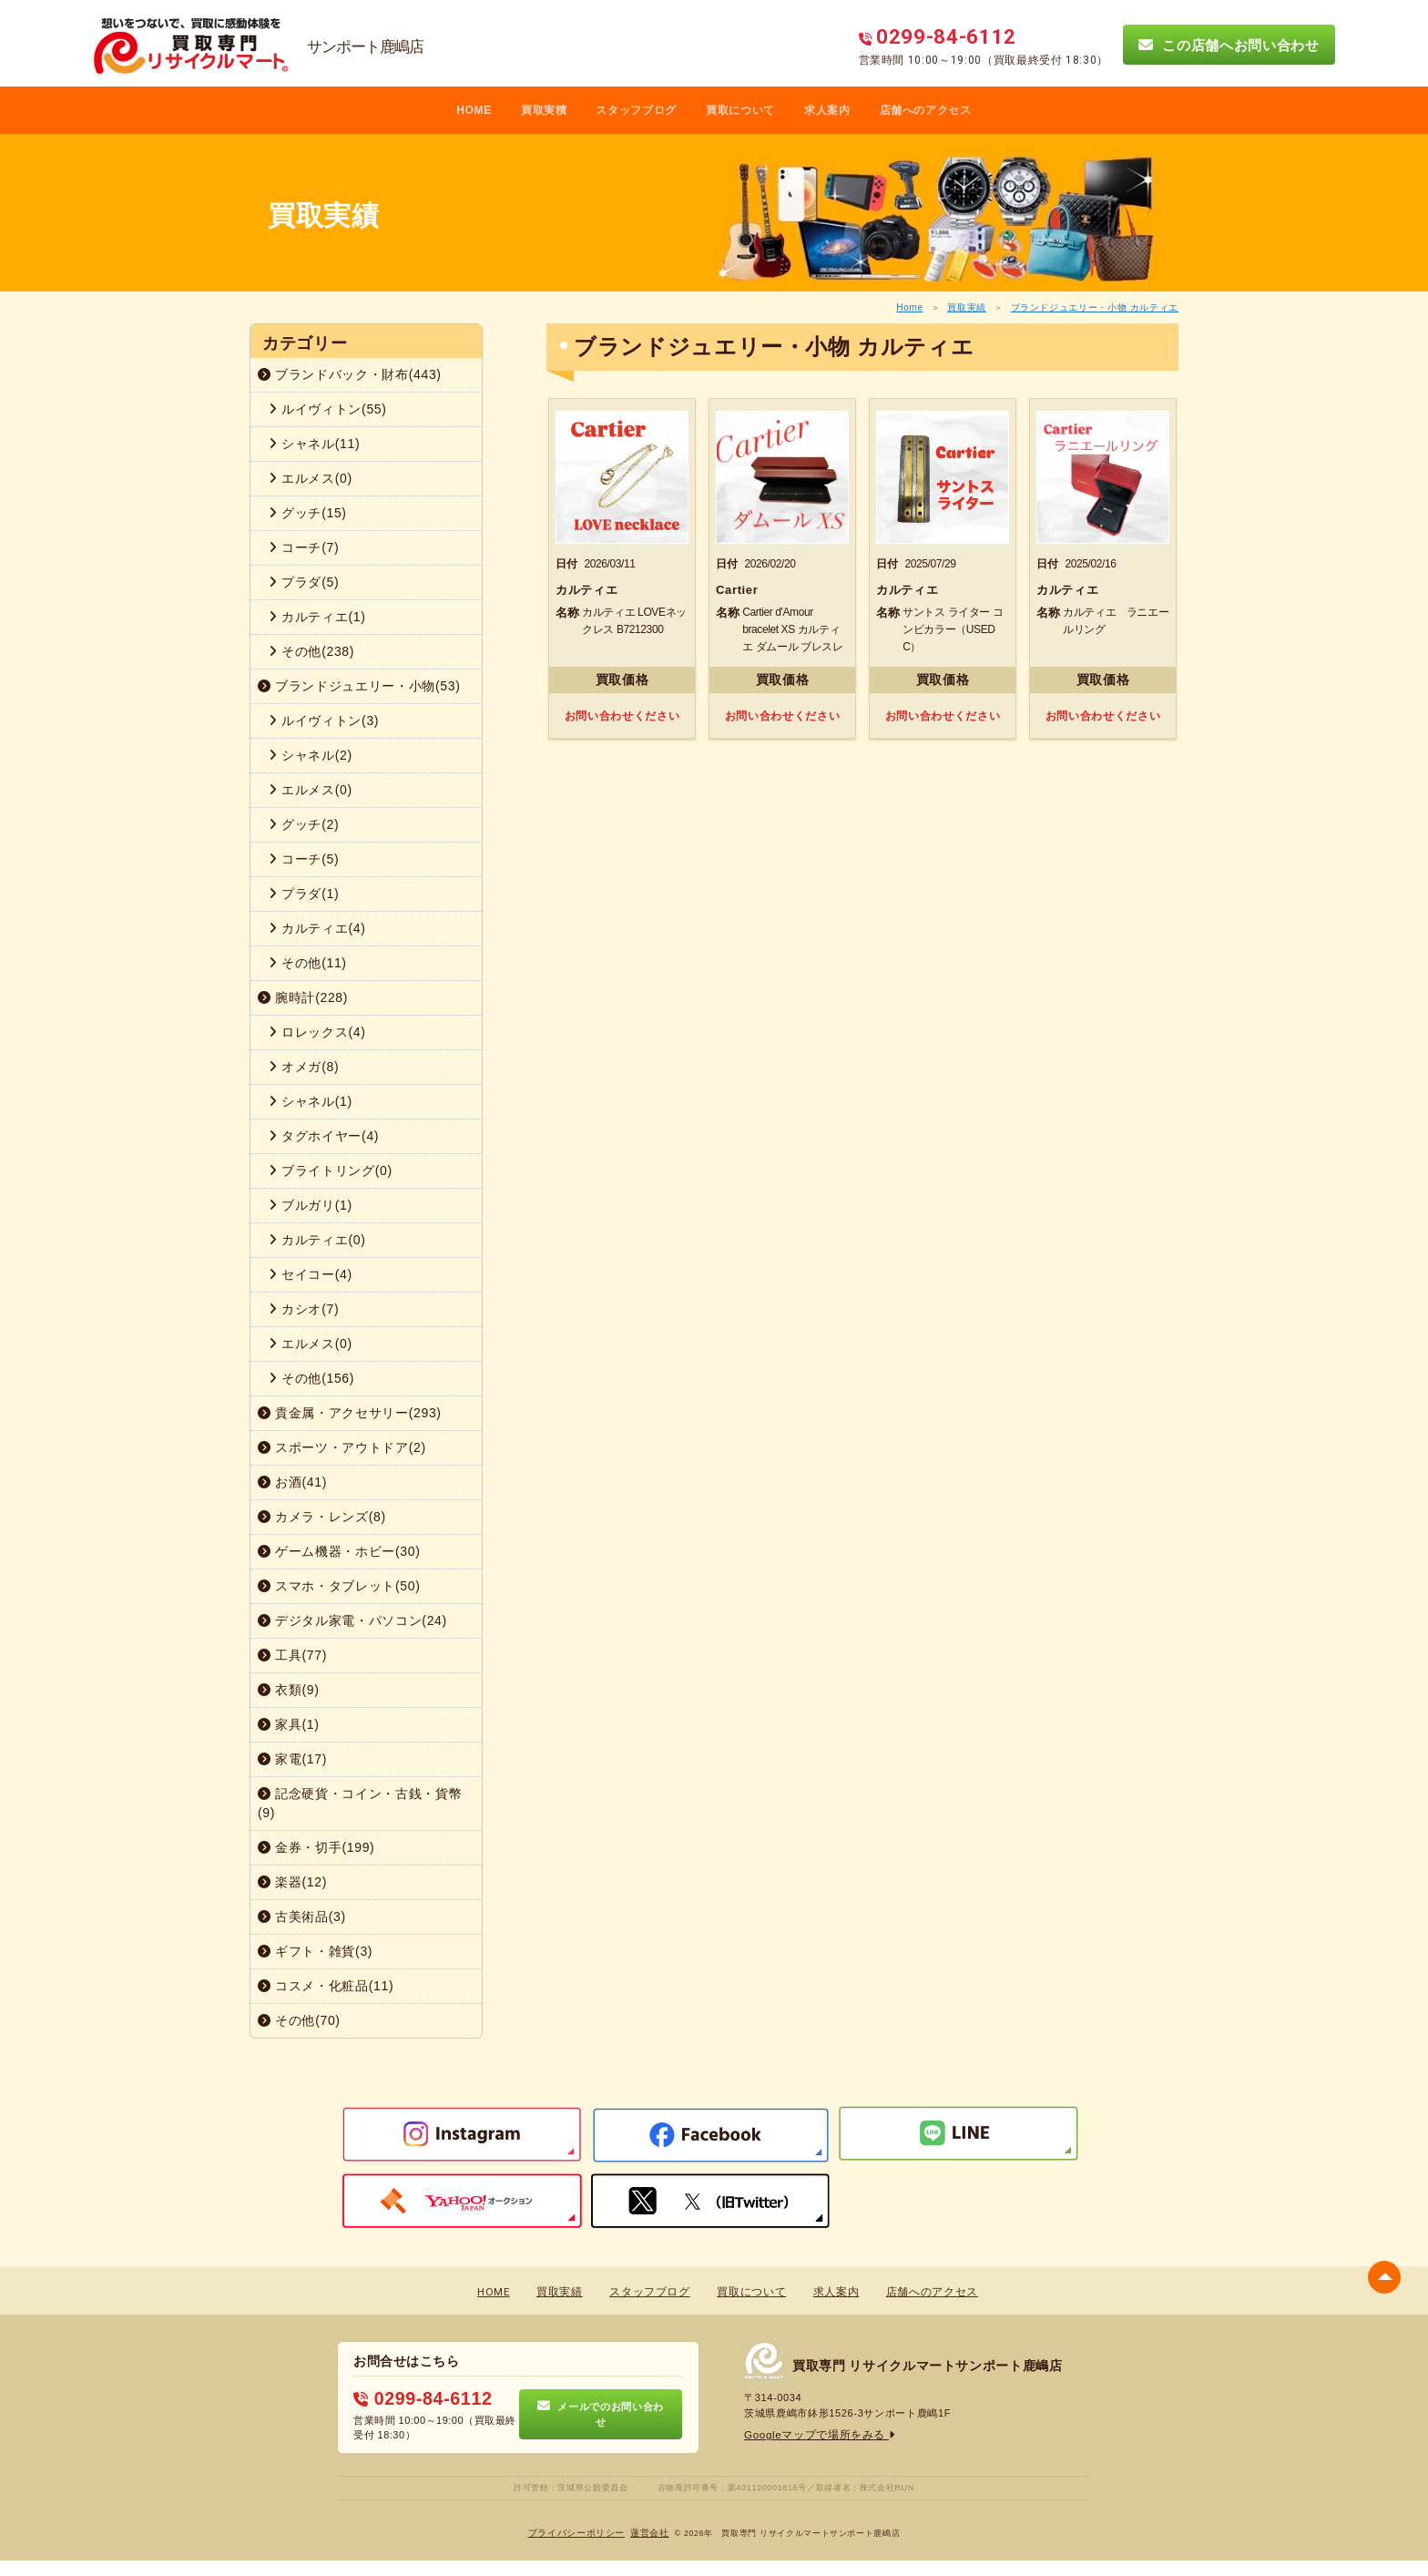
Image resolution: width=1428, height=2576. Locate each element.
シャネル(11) (314, 443)
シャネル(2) (310, 755)
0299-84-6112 (418, 2398)
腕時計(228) (303, 997)
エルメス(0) (310, 478)
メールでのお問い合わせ (600, 2413)
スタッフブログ (636, 110)
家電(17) (292, 1759)
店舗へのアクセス (926, 110)
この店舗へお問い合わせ (1228, 45)
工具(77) (292, 1655)
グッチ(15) (308, 513)
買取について (740, 110)
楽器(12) (292, 1882)
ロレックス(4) (317, 1032)
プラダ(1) (304, 893)
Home (909, 307)
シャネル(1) (310, 1101)
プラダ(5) (304, 582)
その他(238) (311, 651)
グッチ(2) (304, 824)
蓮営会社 (649, 2531)
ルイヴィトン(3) (324, 720)
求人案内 (827, 110)
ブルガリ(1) (310, 1205)
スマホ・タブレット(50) (339, 1586)
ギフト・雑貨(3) (315, 1951)
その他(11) (308, 963)
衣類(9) (289, 1689)
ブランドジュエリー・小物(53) (359, 686)
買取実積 (544, 110)
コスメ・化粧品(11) (325, 1985)
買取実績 (966, 307)
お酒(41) (292, 1482)
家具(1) (289, 1724)
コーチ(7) (304, 547)
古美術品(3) (302, 1916)
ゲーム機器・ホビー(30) (339, 1551)
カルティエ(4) (317, 928)
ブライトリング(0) (331, 1170)
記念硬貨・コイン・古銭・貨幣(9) (360, 1803)
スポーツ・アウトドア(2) (342, 1447)
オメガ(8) (304, 1066)
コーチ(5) (304, 859)
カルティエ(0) (317, 1239)
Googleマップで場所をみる (814, 2435)
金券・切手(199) (316, 1847)
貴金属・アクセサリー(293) (350, 1413)
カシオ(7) (304, 1309)
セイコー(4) (310, 1274)
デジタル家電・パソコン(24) (352, 1620)
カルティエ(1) (317, 616)
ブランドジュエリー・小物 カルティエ (1094, 307)
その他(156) (311, 1378)
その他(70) (299, 2020)
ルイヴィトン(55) (328, 409)
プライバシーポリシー (577, 2531)
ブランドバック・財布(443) (350, 374)
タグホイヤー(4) (324, 1136)
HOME (474, 110)
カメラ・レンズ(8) (322, 1516)
